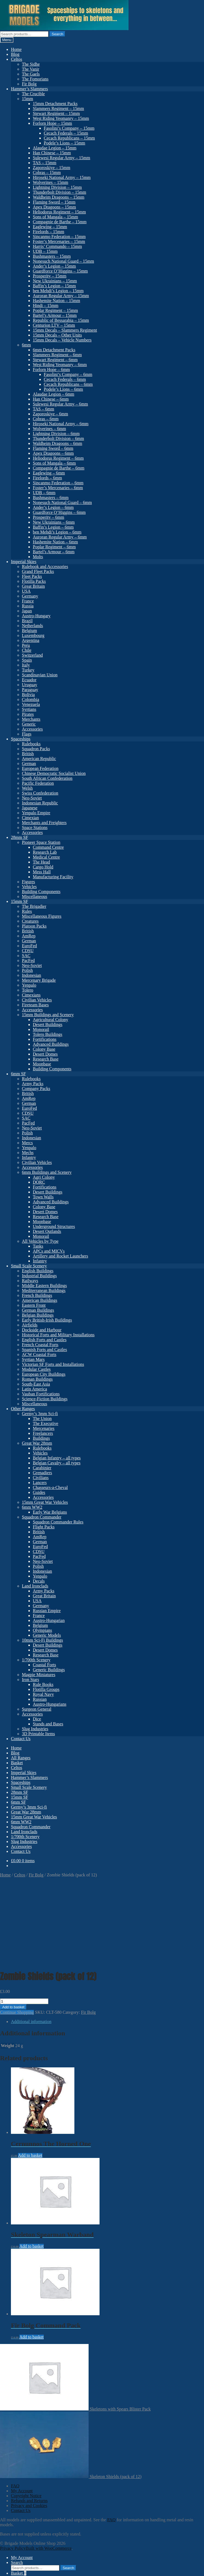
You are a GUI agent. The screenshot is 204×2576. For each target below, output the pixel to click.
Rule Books (43, 1684)
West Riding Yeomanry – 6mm (60, 364)
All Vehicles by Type (40, 1241)
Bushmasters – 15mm (52, 256)
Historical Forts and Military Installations (58, 1334)
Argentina (30, 640)
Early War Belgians (50, 1512)
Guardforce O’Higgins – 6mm (59, 512)
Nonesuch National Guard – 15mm (63, 261)
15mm (27, 98)
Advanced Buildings (51, 1044)
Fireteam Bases (35, 1004)
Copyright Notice (26, 2414)
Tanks (38, 1246)
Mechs (28, 1152)
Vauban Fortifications (41, 1394)
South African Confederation (47, 778)
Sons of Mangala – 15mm (55, 217)
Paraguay (30, 689)
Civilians (41, 1477)
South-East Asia (36, 1384)
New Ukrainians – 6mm (54, 522)
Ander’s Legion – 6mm (53, 507)
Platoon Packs (34, 926)
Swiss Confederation (40, 793)
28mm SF (19, 837)
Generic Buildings (49, 1669)
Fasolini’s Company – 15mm (69, 128)
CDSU (28, 950)
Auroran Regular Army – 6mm (60, 537)
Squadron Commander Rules (58, 1522)
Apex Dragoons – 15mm (54, 207)
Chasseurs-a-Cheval (50, 1487)
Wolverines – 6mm (49, 428)
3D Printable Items (38, 1733)
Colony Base (44, 1049)
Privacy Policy (13, 2466)
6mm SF (18, 1073)
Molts (38, 556)
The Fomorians (35, 79)
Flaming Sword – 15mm (54, 202)
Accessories (32, 729)
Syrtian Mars (33, 1359)
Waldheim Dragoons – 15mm (58, 197)
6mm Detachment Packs (54, 349)
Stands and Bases (48, 1724)
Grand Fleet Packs (38, 571)
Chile (26, 650)
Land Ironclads (35, 1586)
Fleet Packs (32, 576)
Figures (28, 881)
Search (57, 34)
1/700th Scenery (36, 1660)
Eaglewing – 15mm (50, 226)
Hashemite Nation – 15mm (56, 300)
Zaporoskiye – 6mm (50, 414)
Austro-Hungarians (49, 1704)
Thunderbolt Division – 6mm (58, 438)
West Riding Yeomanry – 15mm (61, 118)
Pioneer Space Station (41, 842)
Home (16, 49)
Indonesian (31, 975)
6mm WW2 (32, 1507)
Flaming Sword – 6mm (53, 448)
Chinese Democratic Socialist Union (54, 773)
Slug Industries (35, 1728)
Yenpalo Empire (36, 812)
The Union (42, 1418)
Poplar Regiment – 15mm (55, 310)
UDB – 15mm (45, 251)
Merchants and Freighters (44, 822)
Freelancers (43, 1433)
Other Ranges (23, 1408)
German (29, 763)
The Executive (45, 1423)
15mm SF (19, 901)
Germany (30, 596)
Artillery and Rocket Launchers (60, 1256)
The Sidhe (31, 64)
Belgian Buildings (38, 1315)
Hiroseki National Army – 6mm (61, 423)
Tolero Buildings (47, 1034)
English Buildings (37, 1270)
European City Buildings (43, 1374)
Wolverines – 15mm (50, 182)
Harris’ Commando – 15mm (57, 246)
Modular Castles (36, 1369)
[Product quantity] (24, 1920)
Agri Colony (44, 1177)
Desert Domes (45, 1054)
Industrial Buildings (39, 1275)
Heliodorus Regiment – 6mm (58, 458)
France (28, 601)
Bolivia (28, 694)
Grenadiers (42, 1472)
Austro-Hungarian (49, 1620)
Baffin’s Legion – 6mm (53, 527)
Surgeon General (36, 1709)
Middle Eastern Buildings (44, 1285)
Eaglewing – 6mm (49, 473)
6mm (26, 345)
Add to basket (13, 1925)
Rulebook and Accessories (45, 566)
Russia (28, 606)
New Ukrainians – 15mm (55, 281)
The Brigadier (34, 906)
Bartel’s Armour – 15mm (55, 315)
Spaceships (20, 739)
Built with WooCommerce (49, 2466)
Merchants (31, 719)
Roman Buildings (37, 1379)
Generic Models (47, 1635)
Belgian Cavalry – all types (56, 1463)
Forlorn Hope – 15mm (52, 123)
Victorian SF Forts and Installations (53, 1364)
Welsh (27, 788)
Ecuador (29, 679)
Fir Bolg (29, 84)
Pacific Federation (38, 783)
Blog (15, 54)
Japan (27, 610)
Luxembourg (33, 635)
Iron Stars (30, 1679)
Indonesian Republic (40, 803)
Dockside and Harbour (42, 1330)
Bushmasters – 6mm (51, 497)
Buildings (41, 1438)
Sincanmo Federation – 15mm (59, 236)
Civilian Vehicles (37, 1000)
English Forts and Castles (44, 1339)
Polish (27, 970)
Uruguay (29, 684)
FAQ (15, 2404)
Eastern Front (34, 1305)
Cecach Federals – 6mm (65, 379)
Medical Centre (46, 857)
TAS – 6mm (43, 409)
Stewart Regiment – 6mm (55, 359)
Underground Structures (54, 1226)
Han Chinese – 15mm (52, 152)
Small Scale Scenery (29, 1266)
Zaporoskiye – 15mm (51, 167)
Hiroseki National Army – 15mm (62, 177)
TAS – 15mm (44, 162)
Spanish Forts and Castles (44, 1349)
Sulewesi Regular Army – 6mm (60, 404)
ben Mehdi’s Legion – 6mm (57, 532)
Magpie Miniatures (38, 1674)
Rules (27, 911)
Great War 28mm (37, 1443)
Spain (27, 660)
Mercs (27, 1142)
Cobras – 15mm (47, 172)
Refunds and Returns (29, 2419)
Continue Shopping (17, 1930)
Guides (39, 1492)
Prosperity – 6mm (48, 517)
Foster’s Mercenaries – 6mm (58, 487)
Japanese (29, 807)
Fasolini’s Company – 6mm (68, 374)
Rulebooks (31, 743)
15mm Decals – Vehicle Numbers (62, 340)
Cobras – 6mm (46, 418)
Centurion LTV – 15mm (54, 325)
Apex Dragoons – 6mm (53, 453)
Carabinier (42, 1467)
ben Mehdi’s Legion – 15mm (58, 290)
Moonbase (42, 1064)
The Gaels (31, 74)
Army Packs (32, 1083)
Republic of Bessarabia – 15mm (61, 320)
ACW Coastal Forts (39, 1354)
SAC (26, 955)
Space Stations (35, 827)
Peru (26, 645)
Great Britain (33, 586)
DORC (39, 1182)
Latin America (34, 1389)
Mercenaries (43, 1428)
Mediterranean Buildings (44, 1290)
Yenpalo (29, 985)
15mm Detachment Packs (55, 103)
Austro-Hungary (36, 615)
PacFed (28, 960)
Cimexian (30, 817)
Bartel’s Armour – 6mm (53, 551)
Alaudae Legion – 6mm (53, 394)
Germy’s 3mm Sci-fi (40, 1413)
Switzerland (32, 655)
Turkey (28, 670)
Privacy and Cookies (29, 2424)
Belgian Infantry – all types (57, 1458)
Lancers (40, 1482)
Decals (39, 1581)
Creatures (30, 921)
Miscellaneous (34, 896)
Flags (26, 734)
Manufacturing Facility (53, 876)
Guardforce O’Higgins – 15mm (60, 271)
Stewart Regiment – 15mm (56, 113)
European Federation (40, 768)
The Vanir (30, 69)
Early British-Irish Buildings (47, 1320)
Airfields (29, 1325)
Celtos (16, 59)
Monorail (41, 1029)
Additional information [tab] (31, 1940)
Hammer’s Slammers (29, 88)
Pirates (28, 714)
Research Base (46, 1059)
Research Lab (45, 852)
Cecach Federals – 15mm (66, 133)
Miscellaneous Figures (41, 916)
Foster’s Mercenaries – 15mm (59, 241)
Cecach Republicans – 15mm (69, 138)
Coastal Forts (44, 1664)
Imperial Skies (23, 561)
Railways (30, 1280)
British (28, 753)
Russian (40, 1699)
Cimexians (31, 995)
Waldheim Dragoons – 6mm (57, 443)
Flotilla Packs (34, 581)
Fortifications (44, 1039)
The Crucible (33, 93)
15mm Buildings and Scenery (48, 1014)
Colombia (30, 699)
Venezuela (31, 704)
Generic (29, 724)
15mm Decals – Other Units (57, 335)
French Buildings (37, 1295)
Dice (37, 1719)
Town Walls (43, 1197)
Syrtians (29, 709)
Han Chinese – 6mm (51, 399)
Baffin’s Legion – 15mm (54, 285)
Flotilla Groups (46, 1689)
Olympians (42, 1630)
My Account (22, 2409)
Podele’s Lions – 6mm (63, 389)
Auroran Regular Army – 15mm (61, 295)
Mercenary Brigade (39, 980)
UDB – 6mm (44, 492)
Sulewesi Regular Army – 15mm (61, 157)
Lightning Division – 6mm (56, 433)
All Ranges (21, 1757)
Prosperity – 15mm (49, 276)
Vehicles (29, 886)
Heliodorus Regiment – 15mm (59, 212)
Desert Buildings (47, 1024)
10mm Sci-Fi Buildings (42, 1640)
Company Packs (36, 1088)
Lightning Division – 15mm (57, 187)
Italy (26, 665)
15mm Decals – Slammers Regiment (65, 330)
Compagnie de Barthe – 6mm (58, 468)
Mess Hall (42, 872)
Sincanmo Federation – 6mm (58, 482)
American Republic (39, 758)
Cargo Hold (43, 867)
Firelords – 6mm (47, 478)
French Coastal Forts (40, 1344)
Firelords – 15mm (48, 231)
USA (26, 591)
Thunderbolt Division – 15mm (59, 192)
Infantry (29, 1157)
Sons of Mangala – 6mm (54, 463)
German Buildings (38, 1310)
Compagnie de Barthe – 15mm (59, 221)
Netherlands (32, 625)
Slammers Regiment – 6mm (57, 354)
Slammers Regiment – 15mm (58, 108)
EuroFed (29, 945)
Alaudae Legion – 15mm (55, 148)
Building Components (41, 891)
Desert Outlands (47, 1231)
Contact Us (21, 1738)
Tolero (27, 990)
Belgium (29, 630)
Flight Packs (44, 1527)
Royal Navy (43, 1694)
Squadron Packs (36, 748)
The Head (41, 862)
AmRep (29, 936)
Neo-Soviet (32, 798)
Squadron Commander (41, 1517)
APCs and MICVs (49, 1251)
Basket (17, 1762)
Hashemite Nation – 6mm (55, 542)
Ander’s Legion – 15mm (54, 266)
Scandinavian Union (39, 675)
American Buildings (39, 1300)
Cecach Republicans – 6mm (68, 384)
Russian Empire (47, 1610)
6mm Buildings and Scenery (47, 1172)
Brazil (27, 620)
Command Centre (48, 847)
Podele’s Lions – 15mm (64, 143)
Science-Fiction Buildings (45, 1398)
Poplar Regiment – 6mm (54, 546)
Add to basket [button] (30, 2073)
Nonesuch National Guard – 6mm (62, 502)
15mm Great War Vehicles (45, 1502)
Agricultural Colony (50, 1019)
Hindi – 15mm (45, 305)
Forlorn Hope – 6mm (51, 369)
